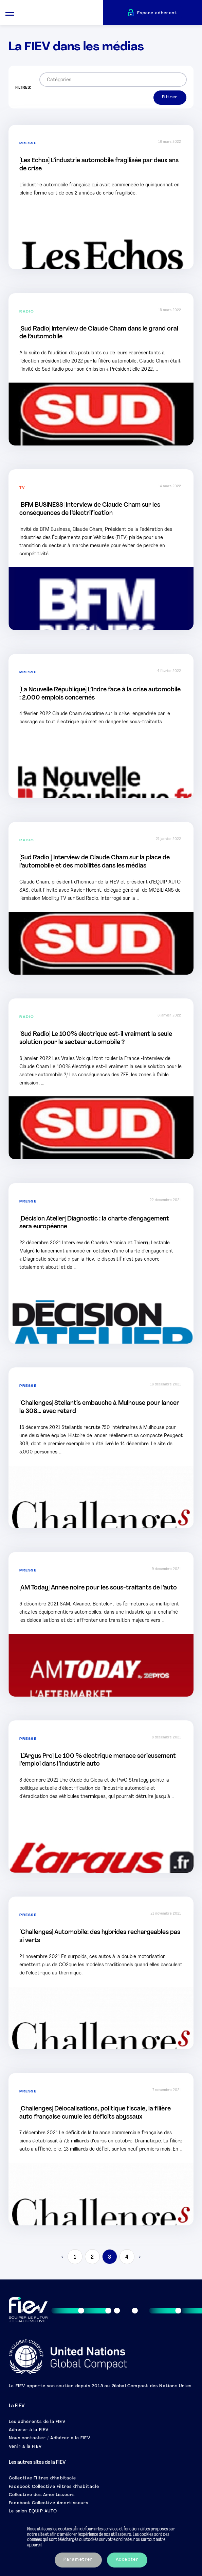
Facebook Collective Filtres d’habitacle (54, 2487)
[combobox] (113, 79)
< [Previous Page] (62, 2256)
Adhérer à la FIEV (29, 2430)
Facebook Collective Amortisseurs (48, 2503)
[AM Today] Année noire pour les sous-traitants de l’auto (98, 1588)
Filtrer (170, 97)
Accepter (127, 2560)
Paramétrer (78, 2560)
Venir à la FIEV (25, 2447)
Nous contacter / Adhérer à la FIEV (49, 2438)
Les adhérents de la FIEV (37, 2422)
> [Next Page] (139, 2256)
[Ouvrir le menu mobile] (9, 12)
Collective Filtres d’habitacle (42, 2478)
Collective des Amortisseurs (42, 2495)
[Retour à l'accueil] (61, 13)
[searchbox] (111, 80)
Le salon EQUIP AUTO (33, 2511)
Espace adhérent (157, 13)
